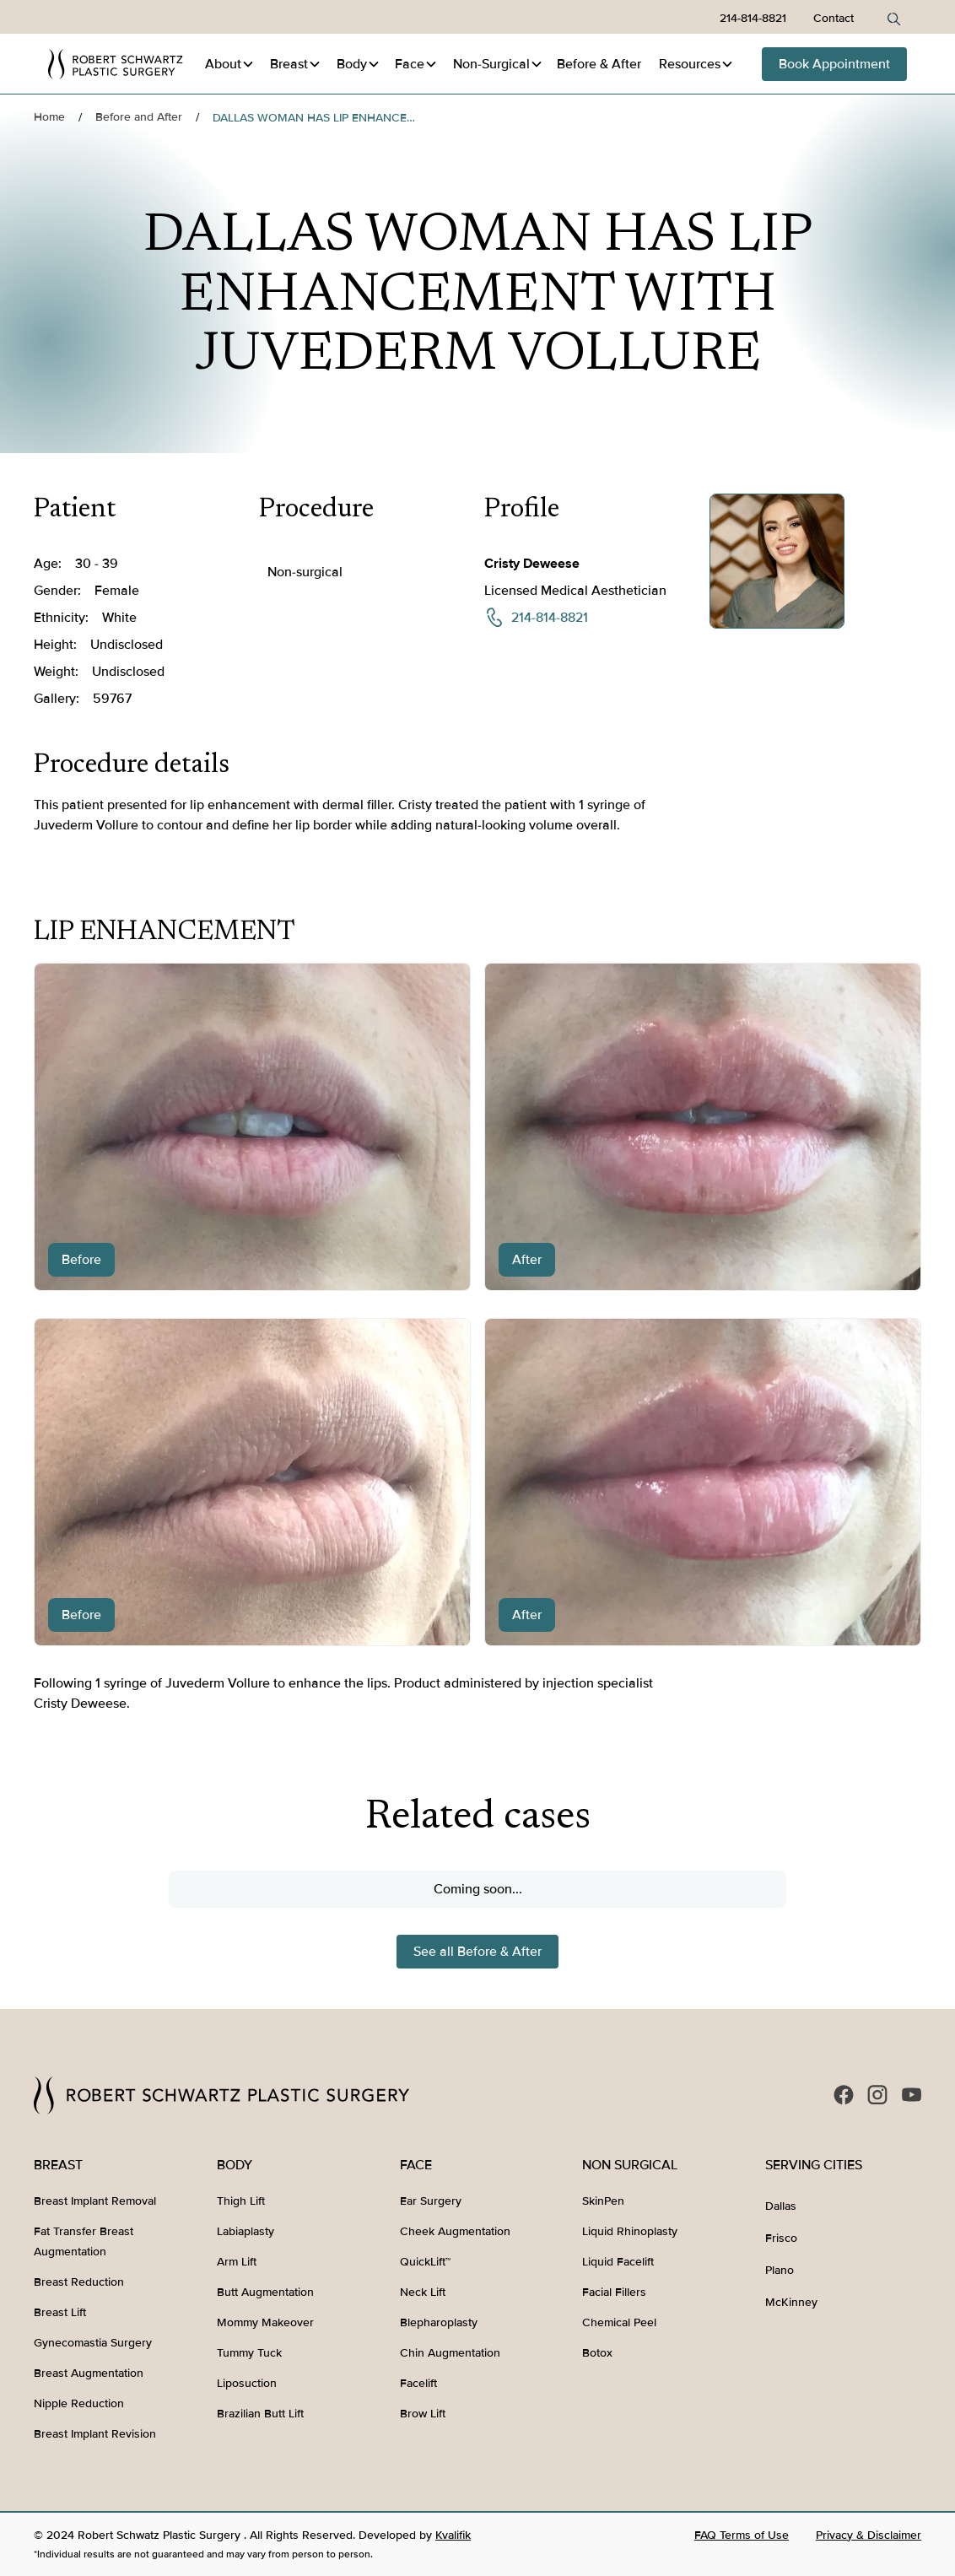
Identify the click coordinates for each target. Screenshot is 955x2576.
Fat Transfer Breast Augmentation (83, 2241)
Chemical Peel (619, 2322)
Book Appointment (834, 64)
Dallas (780, 2206)
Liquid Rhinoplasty (629, 2231)
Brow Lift (422, 2413)
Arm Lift (236, 2262)
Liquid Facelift (618, 2262)
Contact (833, 18)
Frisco (781, 2238)
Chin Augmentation (450, 2353)
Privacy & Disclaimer (868, 2535)
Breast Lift (60, 2312)
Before (599, 64)
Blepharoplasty (439, 2322)
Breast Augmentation (88, 2373)
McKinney (791, 2302)
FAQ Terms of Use (741, 2535)
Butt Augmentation (265, 2292)
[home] (115, 64)
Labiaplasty (245, 2231)
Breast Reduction (79, 2282)
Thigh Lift (241, 2201)
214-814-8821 (753, 18)
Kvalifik (453, 2535)
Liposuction (247, 2383)
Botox (597, 2353)
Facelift (418, 2383)
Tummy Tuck (249, 2353)
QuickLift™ (425, 2262)
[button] (230, 64)
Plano (779, 2270)
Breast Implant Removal (95, 2201)
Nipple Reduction (79, 2403)
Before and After (138, 117)
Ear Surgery (430, 2201)
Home (49, 117)
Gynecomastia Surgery (93, 2343)
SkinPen (603, 2201)
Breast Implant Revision (95, 2434)
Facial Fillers (614, 2292)
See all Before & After (477, 1951)
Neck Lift (422, 2292)
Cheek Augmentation (455, 2231)
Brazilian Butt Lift (260, 2413)
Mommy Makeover (265, 2322)
